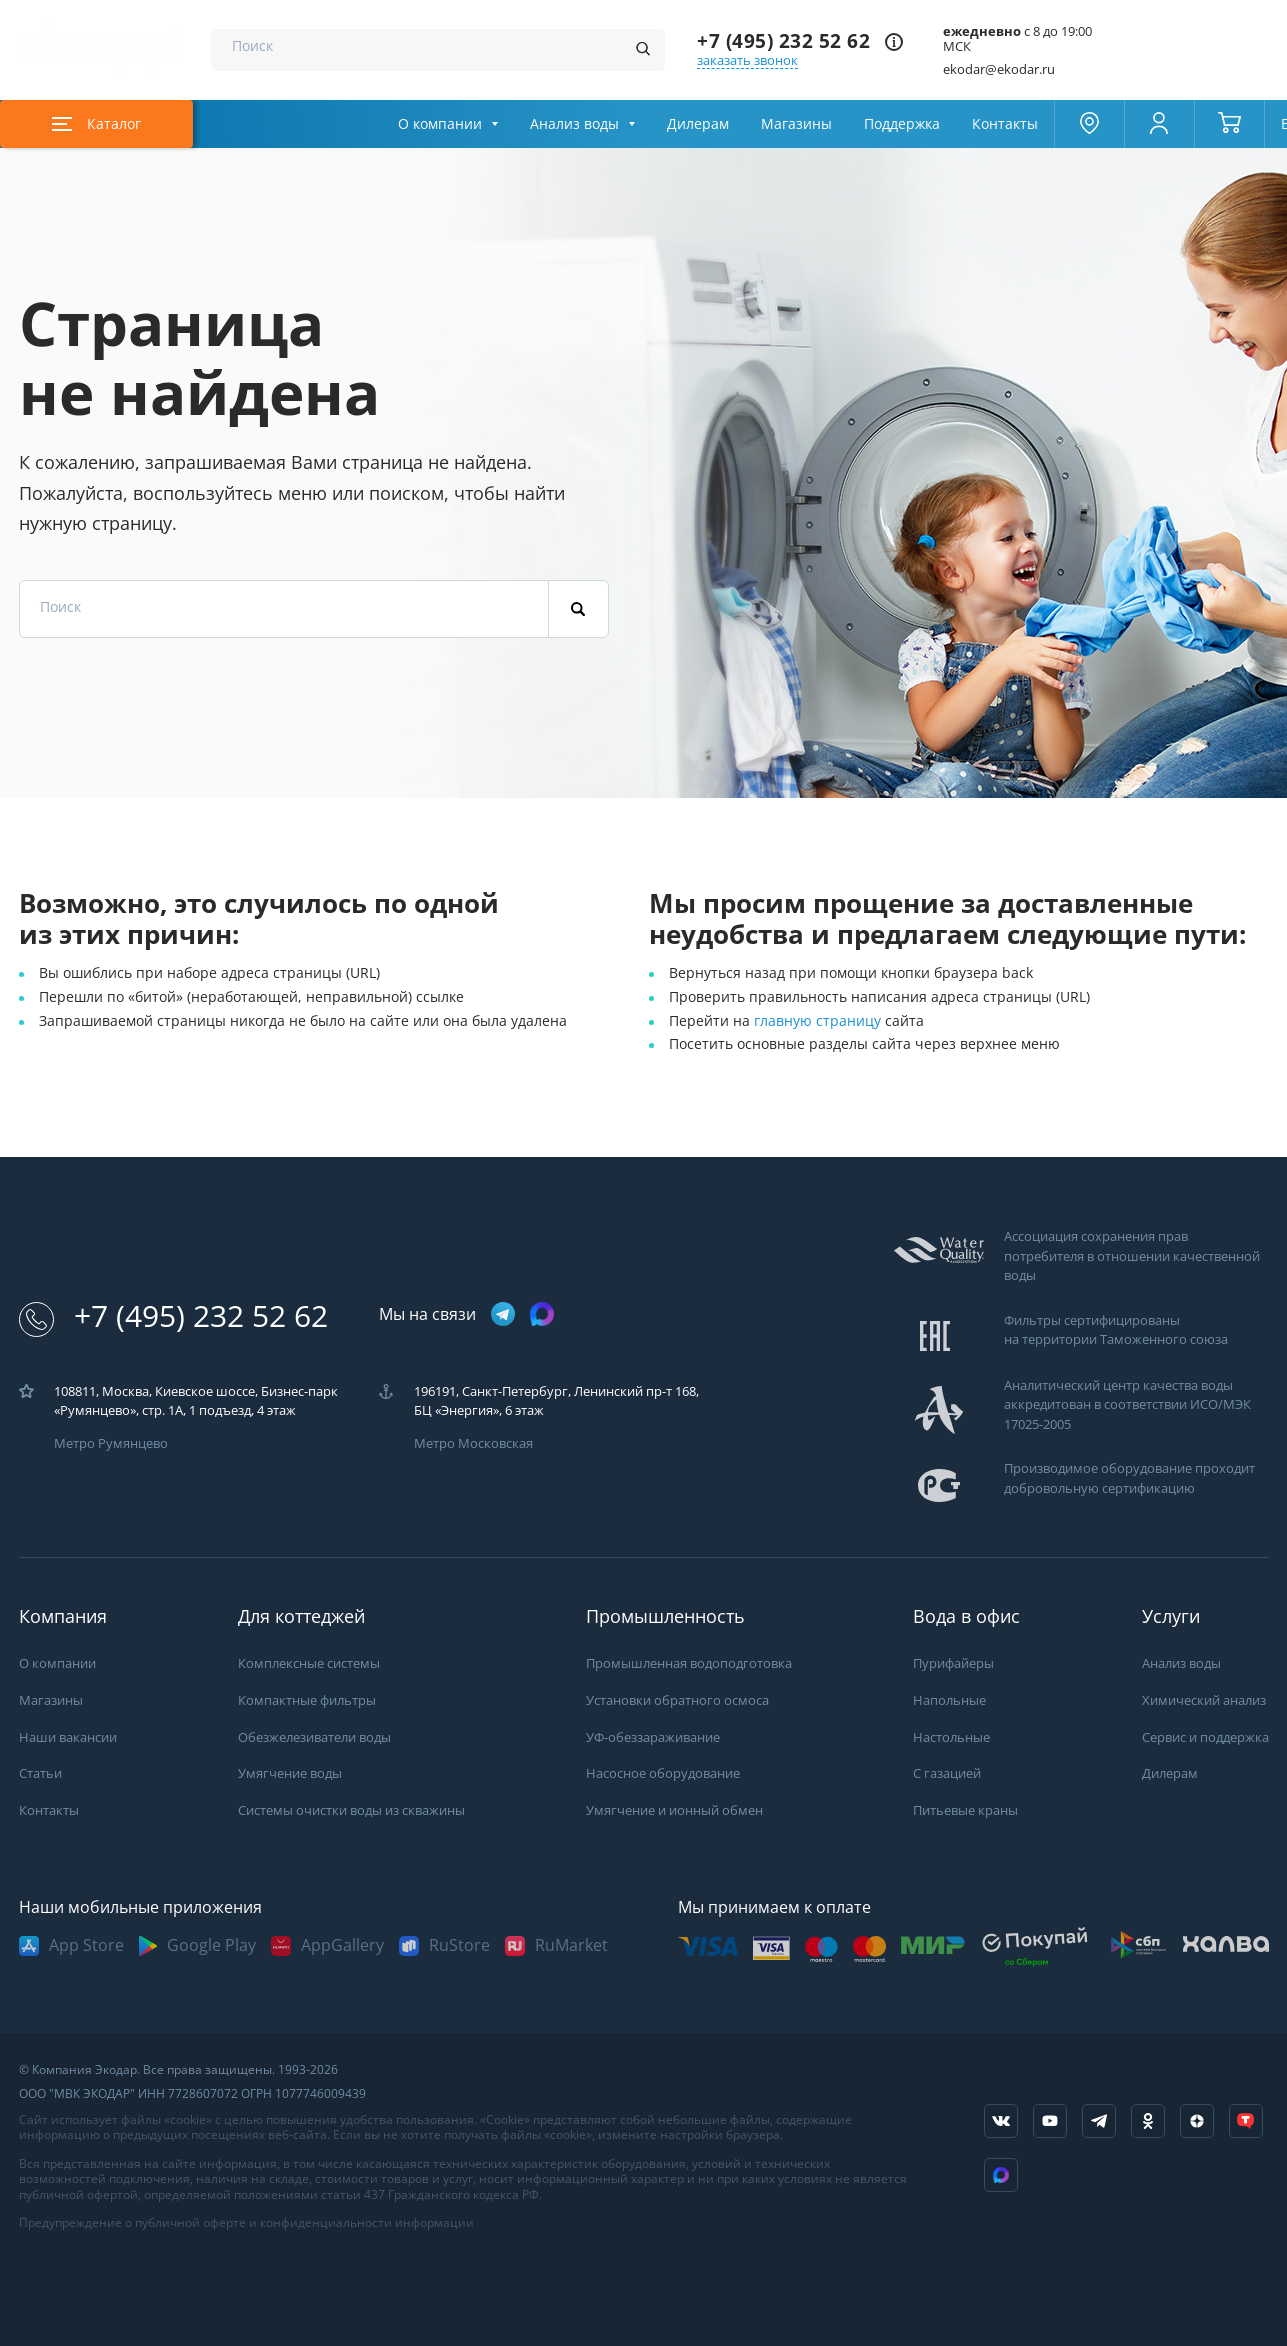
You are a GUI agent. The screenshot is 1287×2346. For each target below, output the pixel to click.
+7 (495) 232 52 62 (783, 41)
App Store (86, 1945)
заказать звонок (747, 60)
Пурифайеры (953, 1663)
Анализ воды (574, 124)
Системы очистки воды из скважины (351, 1810)
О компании (440, 124)
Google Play (211, 1945)
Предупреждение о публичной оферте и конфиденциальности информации (246, 2223)
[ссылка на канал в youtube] (1050, 2121)
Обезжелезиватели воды (314, 1737)
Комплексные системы (309, 1663)
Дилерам (698, 124)
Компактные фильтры (307, 1700)
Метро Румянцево (111, 1443)
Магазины (796, 124)
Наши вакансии (68, 1737)
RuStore (459, 1945)
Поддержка (902, 124)
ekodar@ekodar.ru (999, 69)
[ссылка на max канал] (542, 1314)
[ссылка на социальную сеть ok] (1148, 2121)
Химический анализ (1204, 1700)
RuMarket (571, 1945)
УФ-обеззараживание (653, 1737)
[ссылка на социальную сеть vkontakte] (1001, 2121)
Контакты (1005, 124)
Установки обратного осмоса (677, 1700)
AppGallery (342, 1945)
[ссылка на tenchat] (1246, 2121)
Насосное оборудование (663, 1773)
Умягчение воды (290, 1773)
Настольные (951, 1737)
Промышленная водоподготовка (689, 1663)
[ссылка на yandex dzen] (1197, 2121)
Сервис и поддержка (1205, 1737)
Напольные (949, 1700)
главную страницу (819, 1021)
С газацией (947, 1773)
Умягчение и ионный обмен (674, 1810)
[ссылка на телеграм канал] (503, 1315)
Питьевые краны (965, 1810)
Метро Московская (473, 1443)
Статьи (40, 1773)
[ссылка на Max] (1001, 2175)
